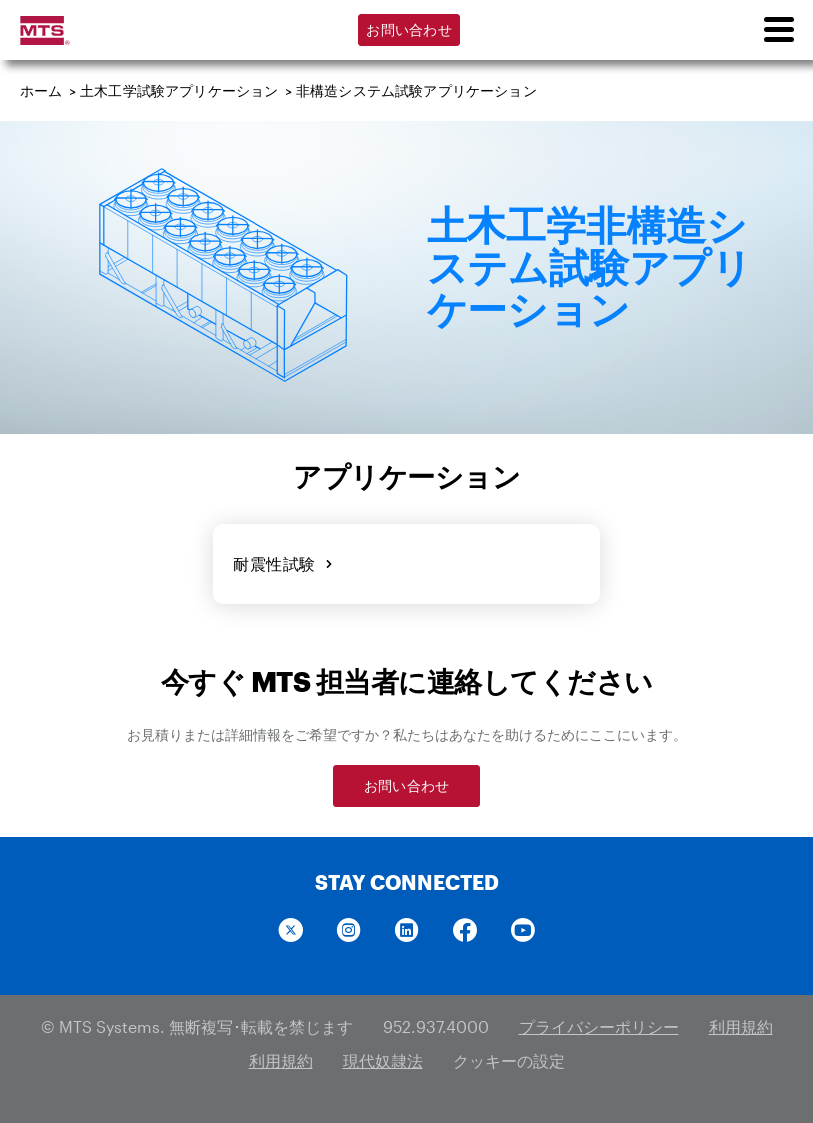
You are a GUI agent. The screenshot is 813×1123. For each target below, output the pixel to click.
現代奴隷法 (383, 1060)
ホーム (41, 90)
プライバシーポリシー (599, 1026)
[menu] (778, 30)
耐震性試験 (283, 563)
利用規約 (741, 1026)
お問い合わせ (409, 29)
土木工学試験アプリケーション (179, 90)
